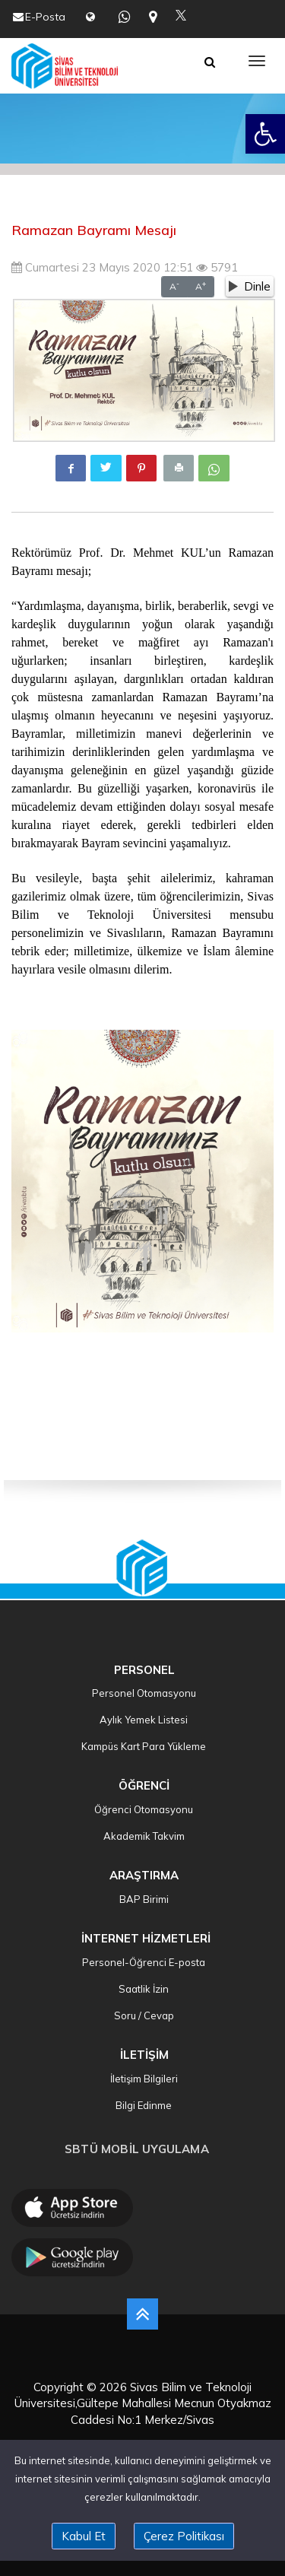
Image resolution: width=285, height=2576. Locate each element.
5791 (217, 267)
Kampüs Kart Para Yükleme (142, 1746)
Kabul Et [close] (84, 2536)
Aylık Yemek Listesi (142, 1720)
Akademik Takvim (143, 1836)
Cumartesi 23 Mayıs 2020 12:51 (102, 267)
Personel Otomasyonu (143, 1693)
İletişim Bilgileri (143, 2079)
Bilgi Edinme (142, 2105)
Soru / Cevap (143, 2015)
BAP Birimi (143, 1899)
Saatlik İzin (142, 1989)
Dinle (250, 286)
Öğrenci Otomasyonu (142, 1809)
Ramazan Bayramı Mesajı (93, 230)
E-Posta (45, 17)
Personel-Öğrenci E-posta (142, 1962)
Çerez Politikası (184, 2536)
